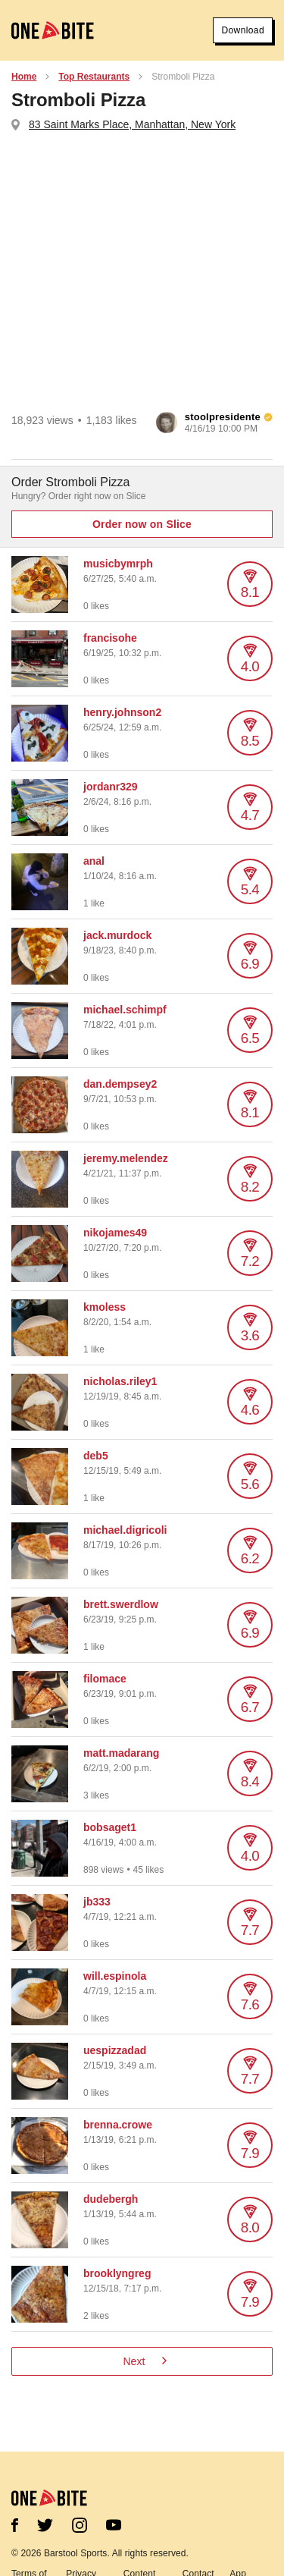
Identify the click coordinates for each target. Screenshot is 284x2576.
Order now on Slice (142, 524)
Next (145, 2361)
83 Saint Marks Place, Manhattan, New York (132, 124)
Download (242, 30)
